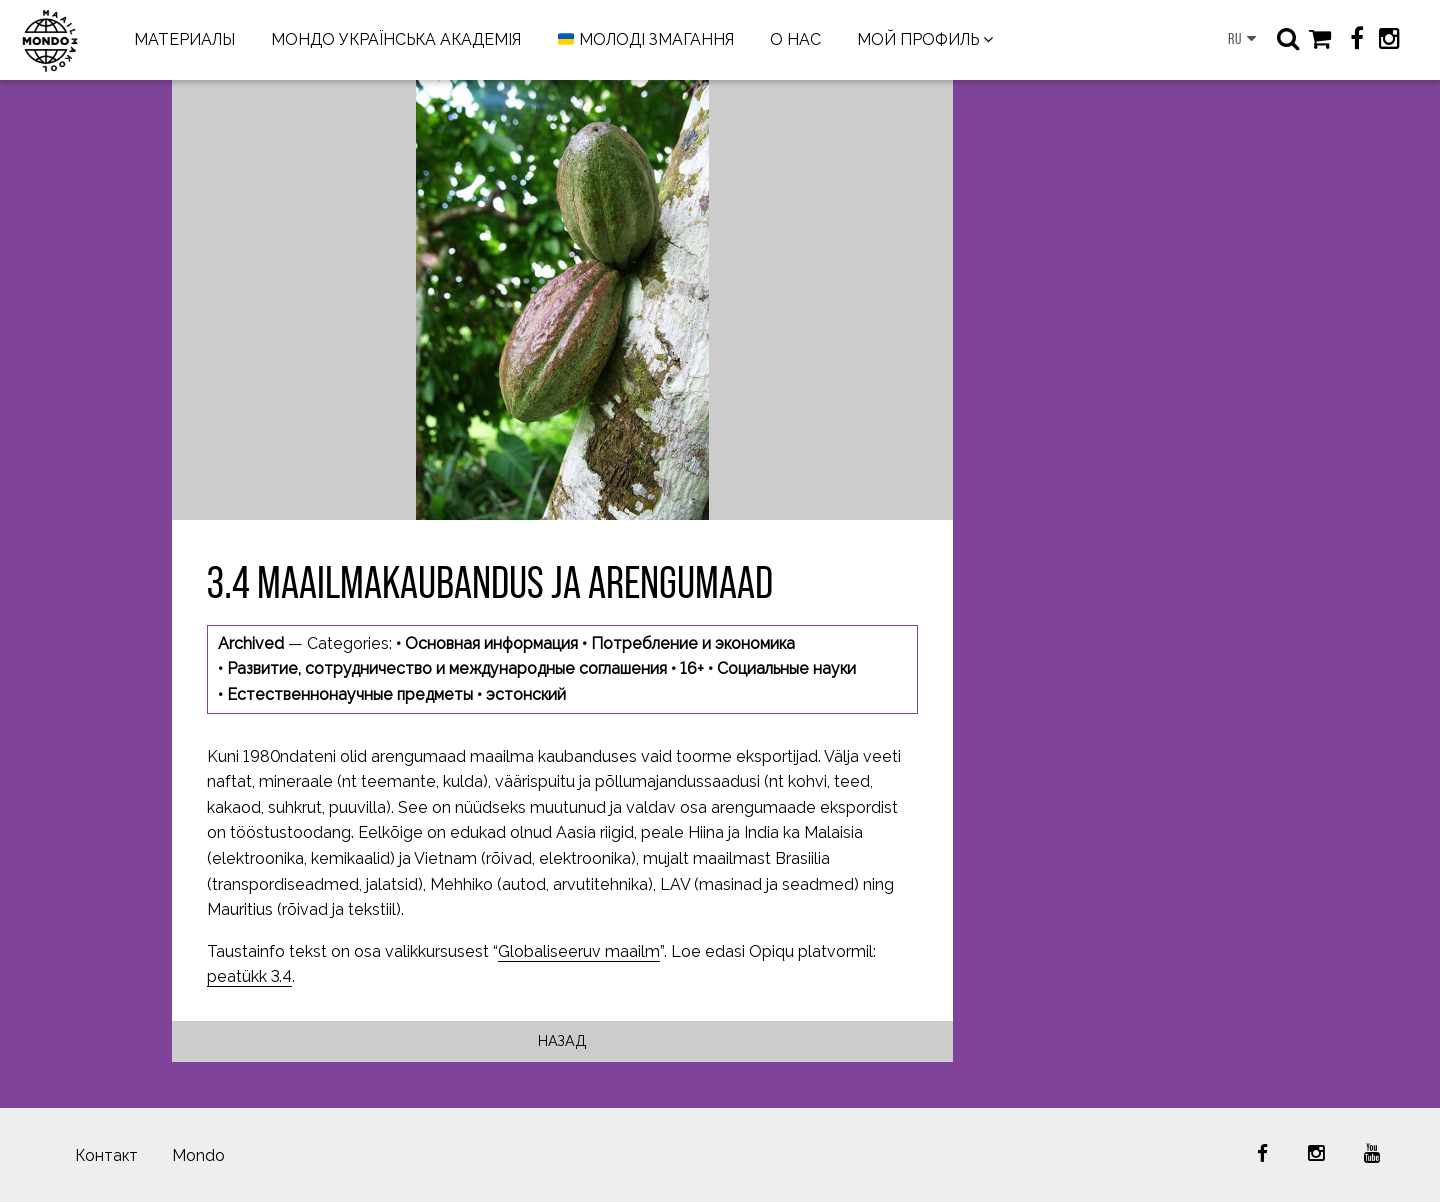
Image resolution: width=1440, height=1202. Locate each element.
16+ (692, 668)
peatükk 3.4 (249, 976)
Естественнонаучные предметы (350, 694)
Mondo (198, 1155)
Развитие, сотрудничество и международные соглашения (447, 668)
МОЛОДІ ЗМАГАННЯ (646, 40)
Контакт (106, 1155)
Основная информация (491, 643)
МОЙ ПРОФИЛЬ (918, 39)
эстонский (526, 694)
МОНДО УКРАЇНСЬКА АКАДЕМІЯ (396, 39)
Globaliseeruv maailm (579, 951)
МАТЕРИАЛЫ (184, 39)
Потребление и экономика (693, 643)
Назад (562, 1040)
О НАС (795, 39)
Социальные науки (786, 668)
